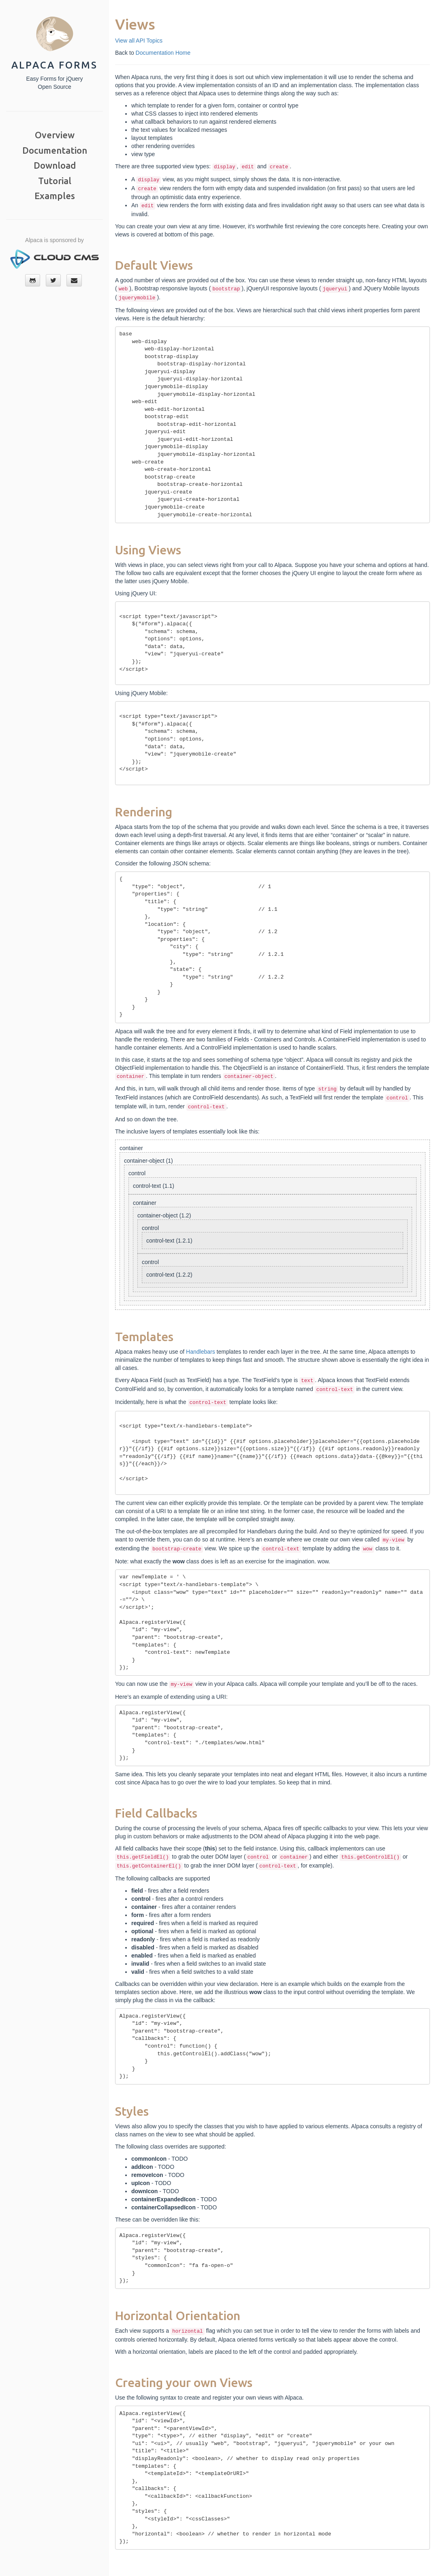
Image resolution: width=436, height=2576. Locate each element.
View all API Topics (138, 40)
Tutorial (54, 181)
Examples (54, 196)
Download (55, 165)
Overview (55, 135)
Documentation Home (163, 52)
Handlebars (200, 1351)
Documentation (54, 150)
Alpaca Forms (54, 65)
